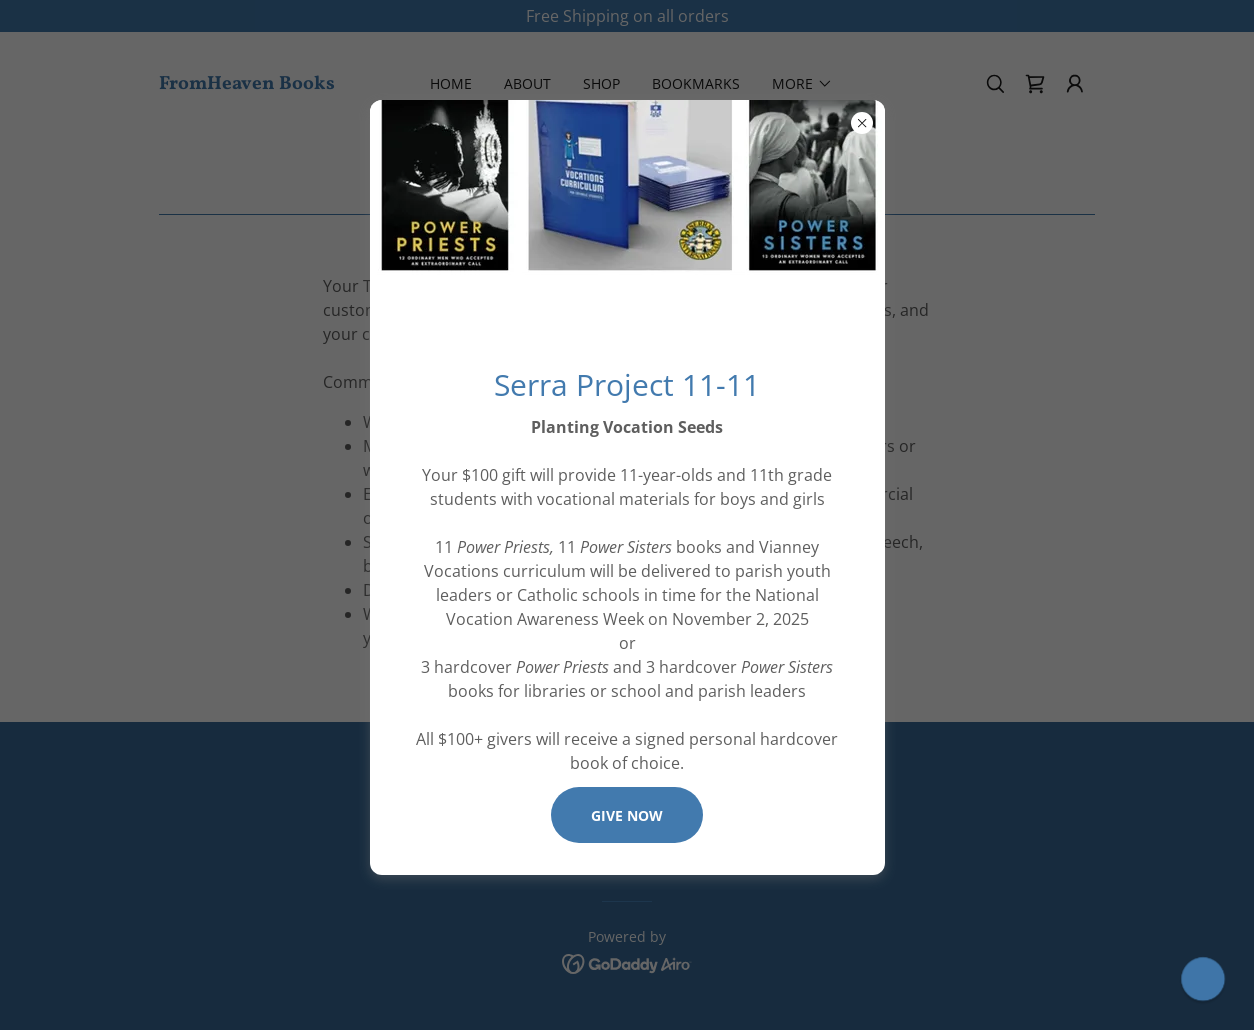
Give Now (627, 815)
